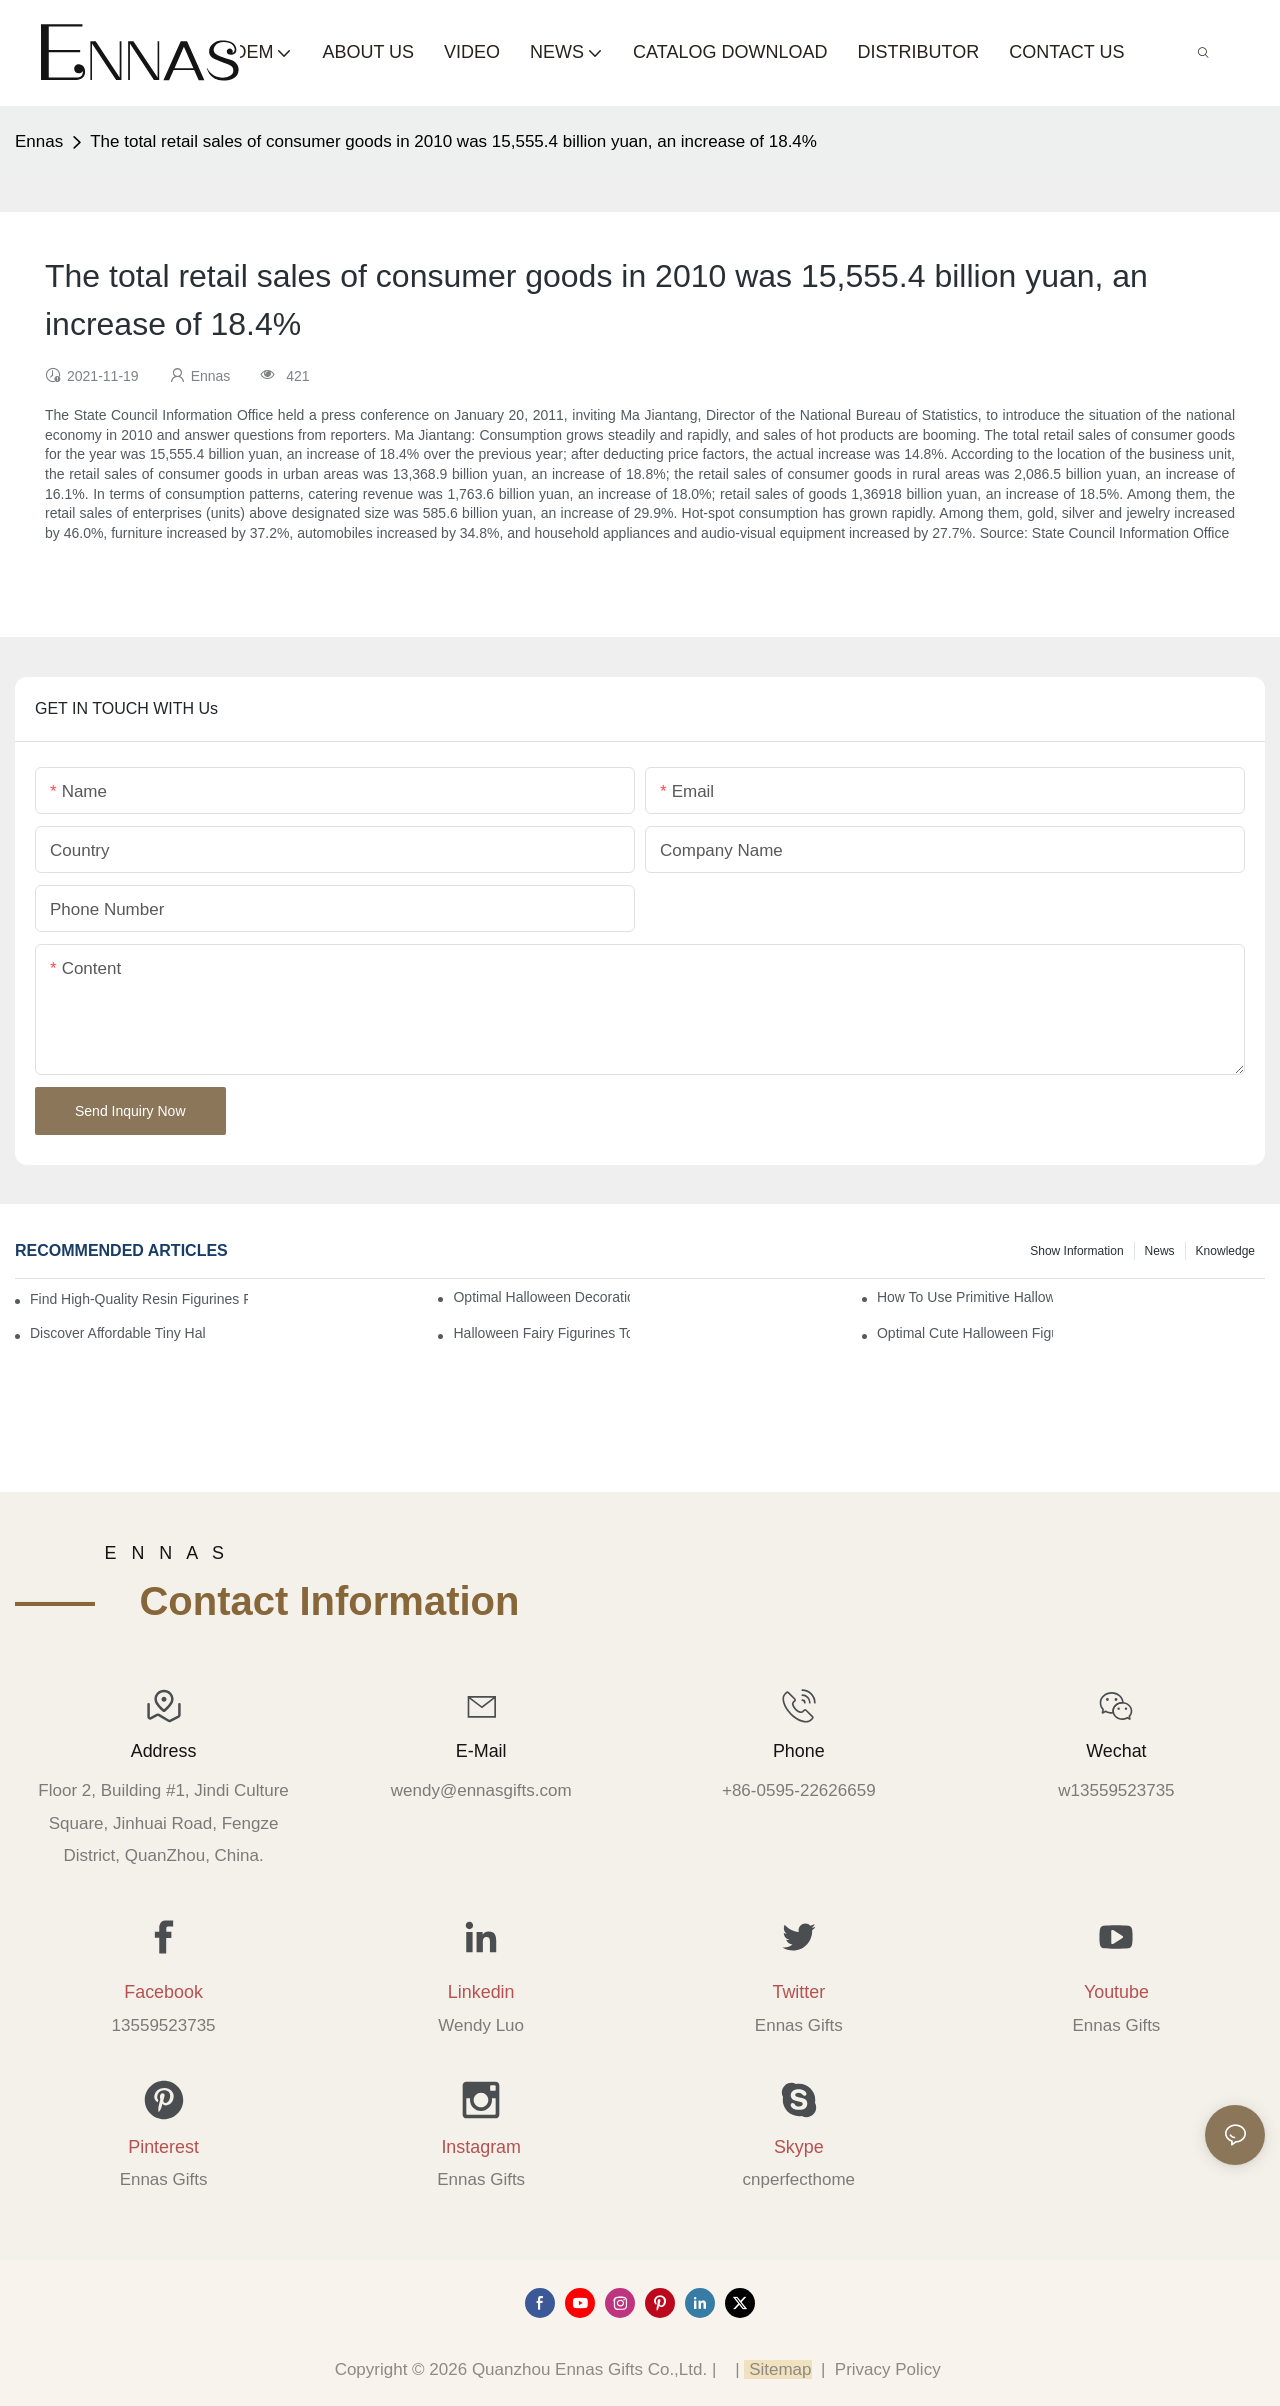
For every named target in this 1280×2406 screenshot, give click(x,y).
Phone (799, 1751)
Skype (799, 2147)
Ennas (39, 141)
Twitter (798, 1992)
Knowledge (1225, 1251)
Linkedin (481, 1992)
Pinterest (163, 2147)
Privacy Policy (888, 2369)
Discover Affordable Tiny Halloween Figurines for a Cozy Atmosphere (118, 1333)
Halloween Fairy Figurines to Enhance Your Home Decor (541, 1333)
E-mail (481, 1751)
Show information (1076, 1251)
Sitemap (777, 2369)
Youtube (1116, 1992)
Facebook (163, 1992)
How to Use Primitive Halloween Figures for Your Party (965, 1297)
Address (164, 1751)
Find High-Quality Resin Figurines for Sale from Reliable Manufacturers (139, 1299)
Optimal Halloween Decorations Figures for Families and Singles (541, 1297)
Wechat (1116, 1751)
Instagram (481, 2147)
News (1160, 1251)
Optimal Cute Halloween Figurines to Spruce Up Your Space (965, 1333)
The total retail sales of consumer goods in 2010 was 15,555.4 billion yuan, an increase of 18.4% (453, 141)
